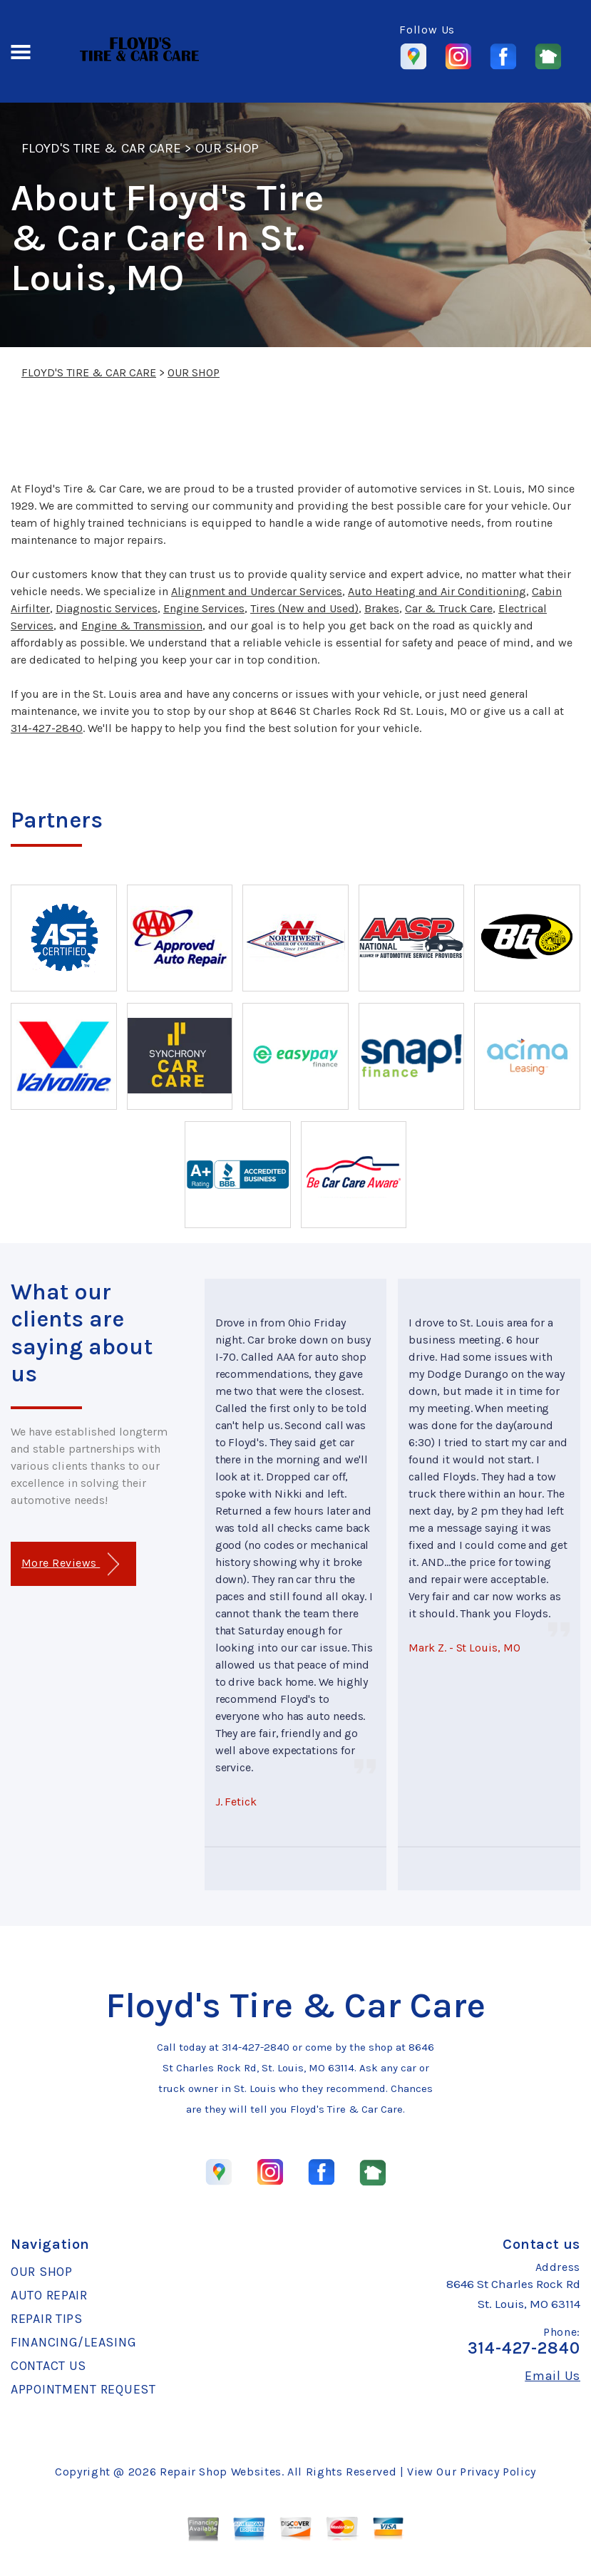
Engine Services (204, 608)
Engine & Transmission (141, 625)
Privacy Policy (498, 2471)
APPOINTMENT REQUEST (83, 2389)
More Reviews (70, 1564)
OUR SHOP (227, 148)
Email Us (552, 2375)
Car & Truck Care (449, 608)
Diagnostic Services (107, 608)
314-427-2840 (47, 728)
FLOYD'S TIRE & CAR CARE (101, 148)
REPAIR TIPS (47, 2319)
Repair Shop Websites (221, 2471)
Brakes (381, 608)
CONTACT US (48, 2366)
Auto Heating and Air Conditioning (437, 591)
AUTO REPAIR (49, 2295)
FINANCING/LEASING (73, 2342)
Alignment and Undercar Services (256, 591)
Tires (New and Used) (304, 608)
